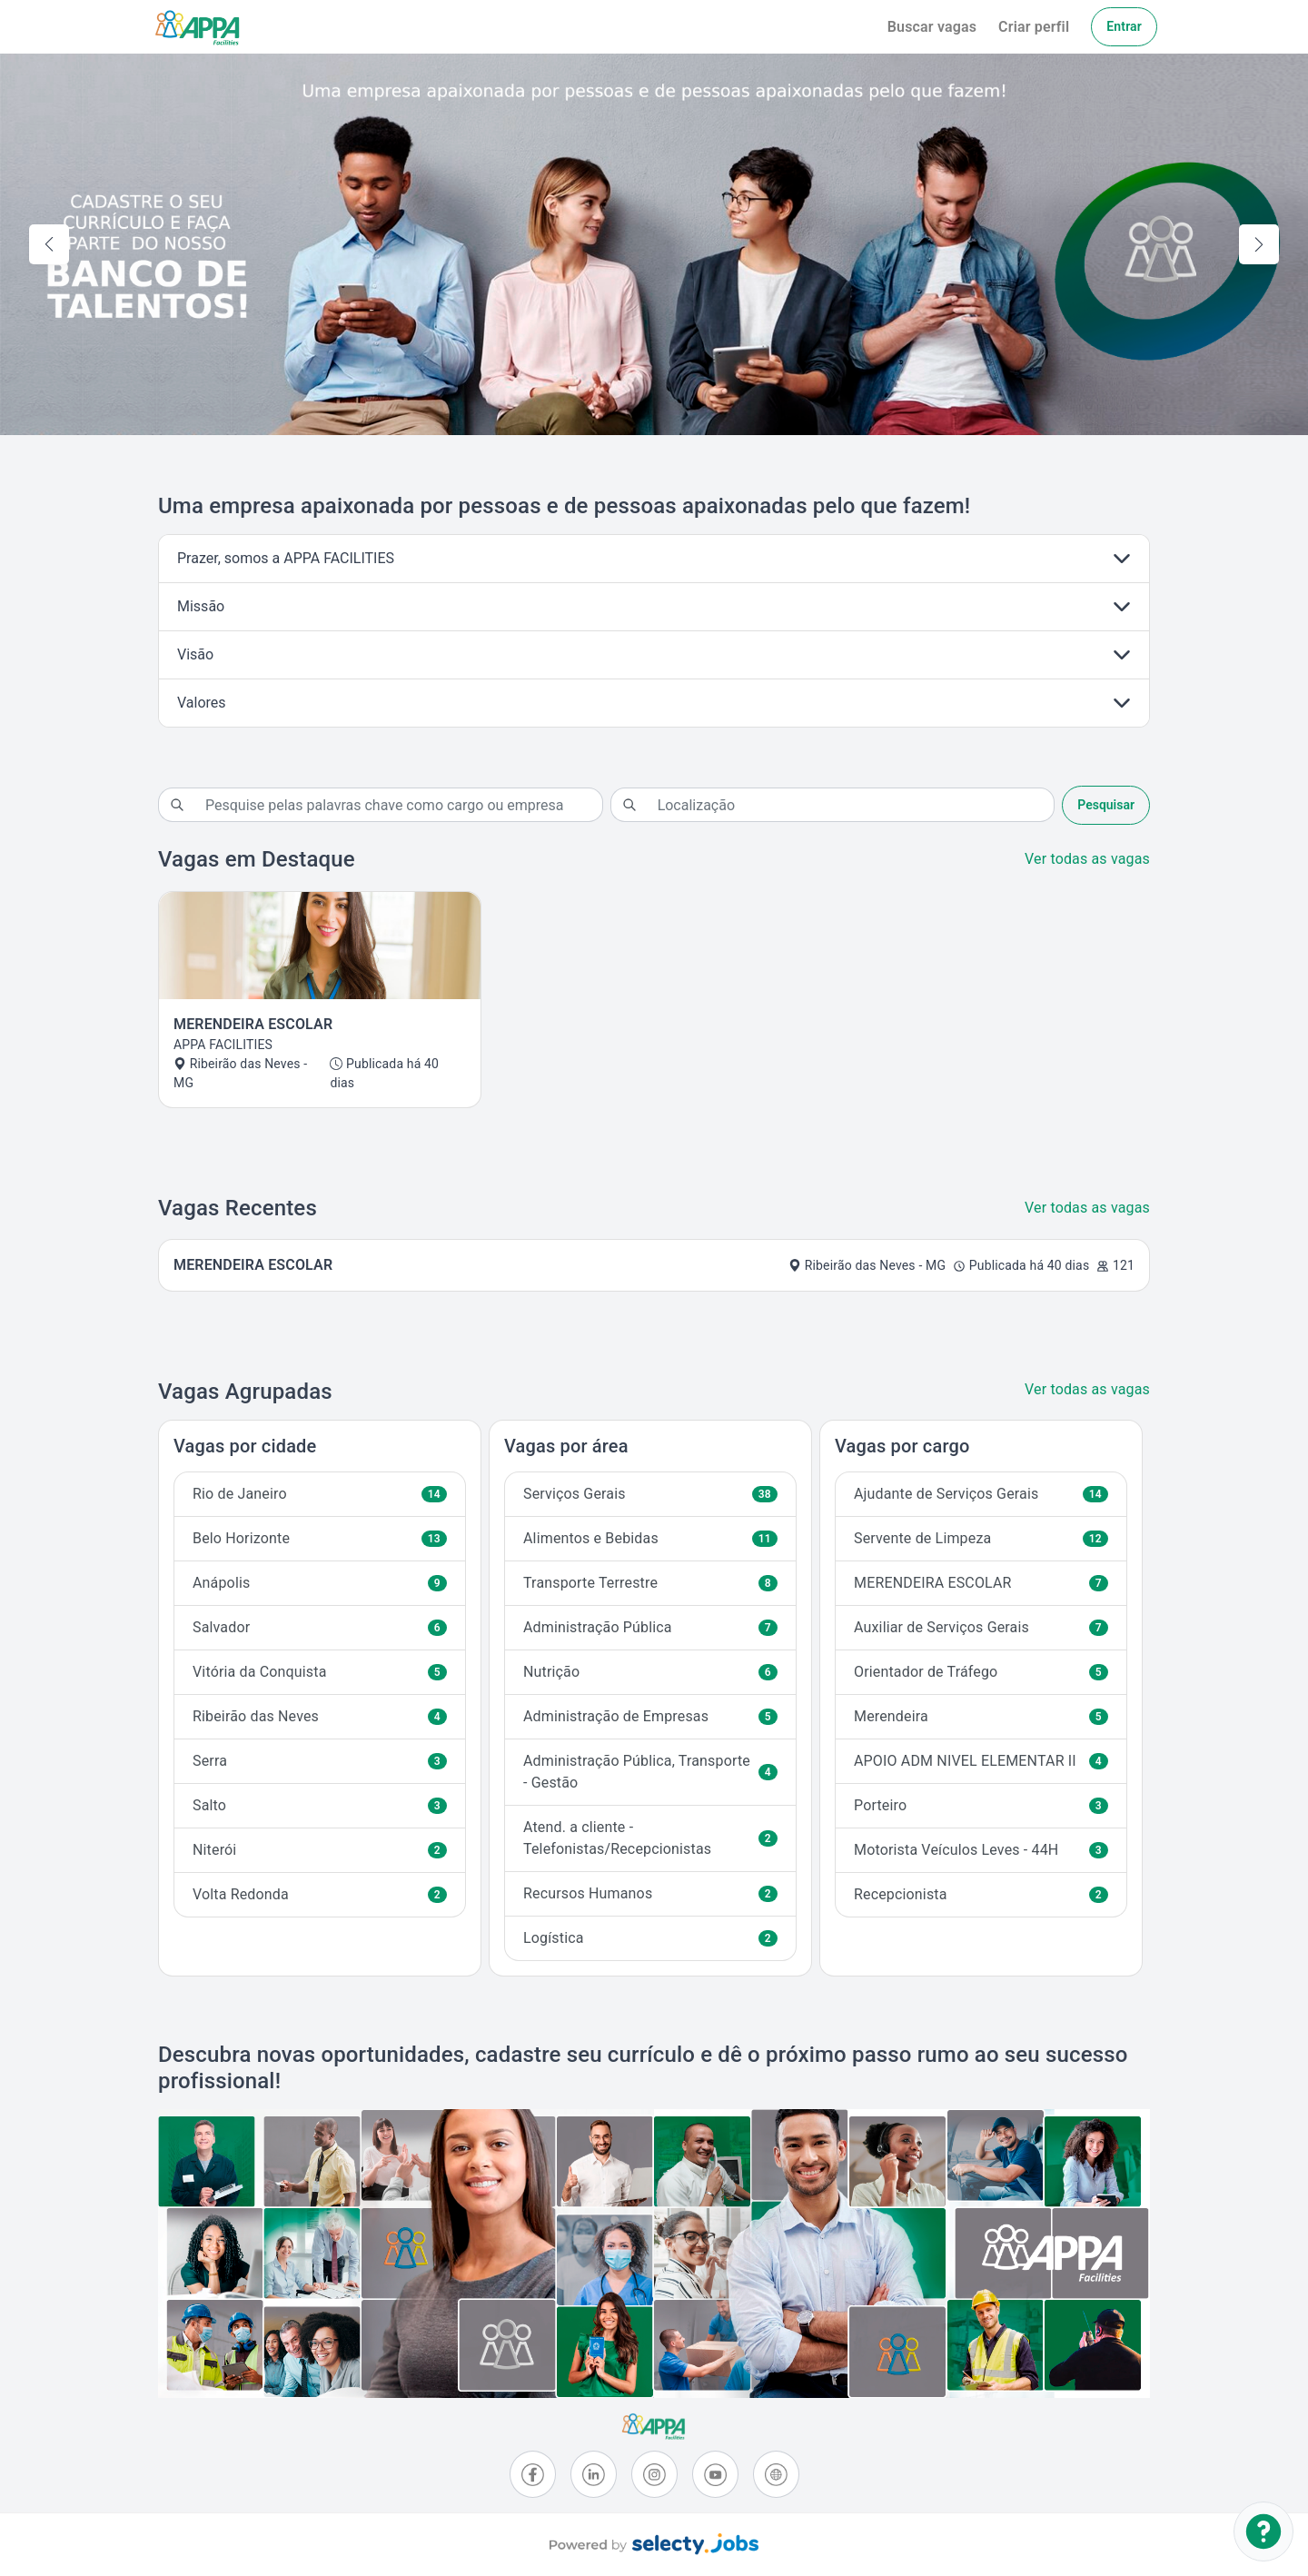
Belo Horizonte (320, 1538)
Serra (320, 1760)
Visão (195, 654)
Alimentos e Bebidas (650, 1538)
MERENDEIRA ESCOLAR (981, 1582)
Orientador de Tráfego (981, 1671)
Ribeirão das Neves (320, 1716)
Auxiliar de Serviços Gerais (981, 1627)
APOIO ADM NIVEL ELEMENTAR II (981, 1760)
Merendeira (981, 1716)
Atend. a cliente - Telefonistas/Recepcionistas (650, 1838)
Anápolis (320, 1582)
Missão (200, 606)
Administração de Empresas (650, 1716)
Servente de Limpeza (981, 1538)
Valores (201, 702)
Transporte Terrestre (650, 1582)
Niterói (320, 1849)
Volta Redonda (320, 1894)
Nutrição (650, 1671)
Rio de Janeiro (320, 1493)
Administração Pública (650, 1627)
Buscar (931, 26)
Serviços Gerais (650, 1493)
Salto (320, 1805)
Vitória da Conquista (320, 1671)
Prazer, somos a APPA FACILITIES (285, 558)
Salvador (320, 1627)
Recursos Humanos (650, 1893)
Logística (650, 1938)
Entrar (1124, 26)
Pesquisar (1106, 805)
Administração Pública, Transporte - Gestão (650, 1771)
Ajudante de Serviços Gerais (981, 1493)
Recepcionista (981, 1894)
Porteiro (981, 1805)
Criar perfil (1033, 26)
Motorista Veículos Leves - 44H (981, 1849)
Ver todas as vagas (1087, 858)
